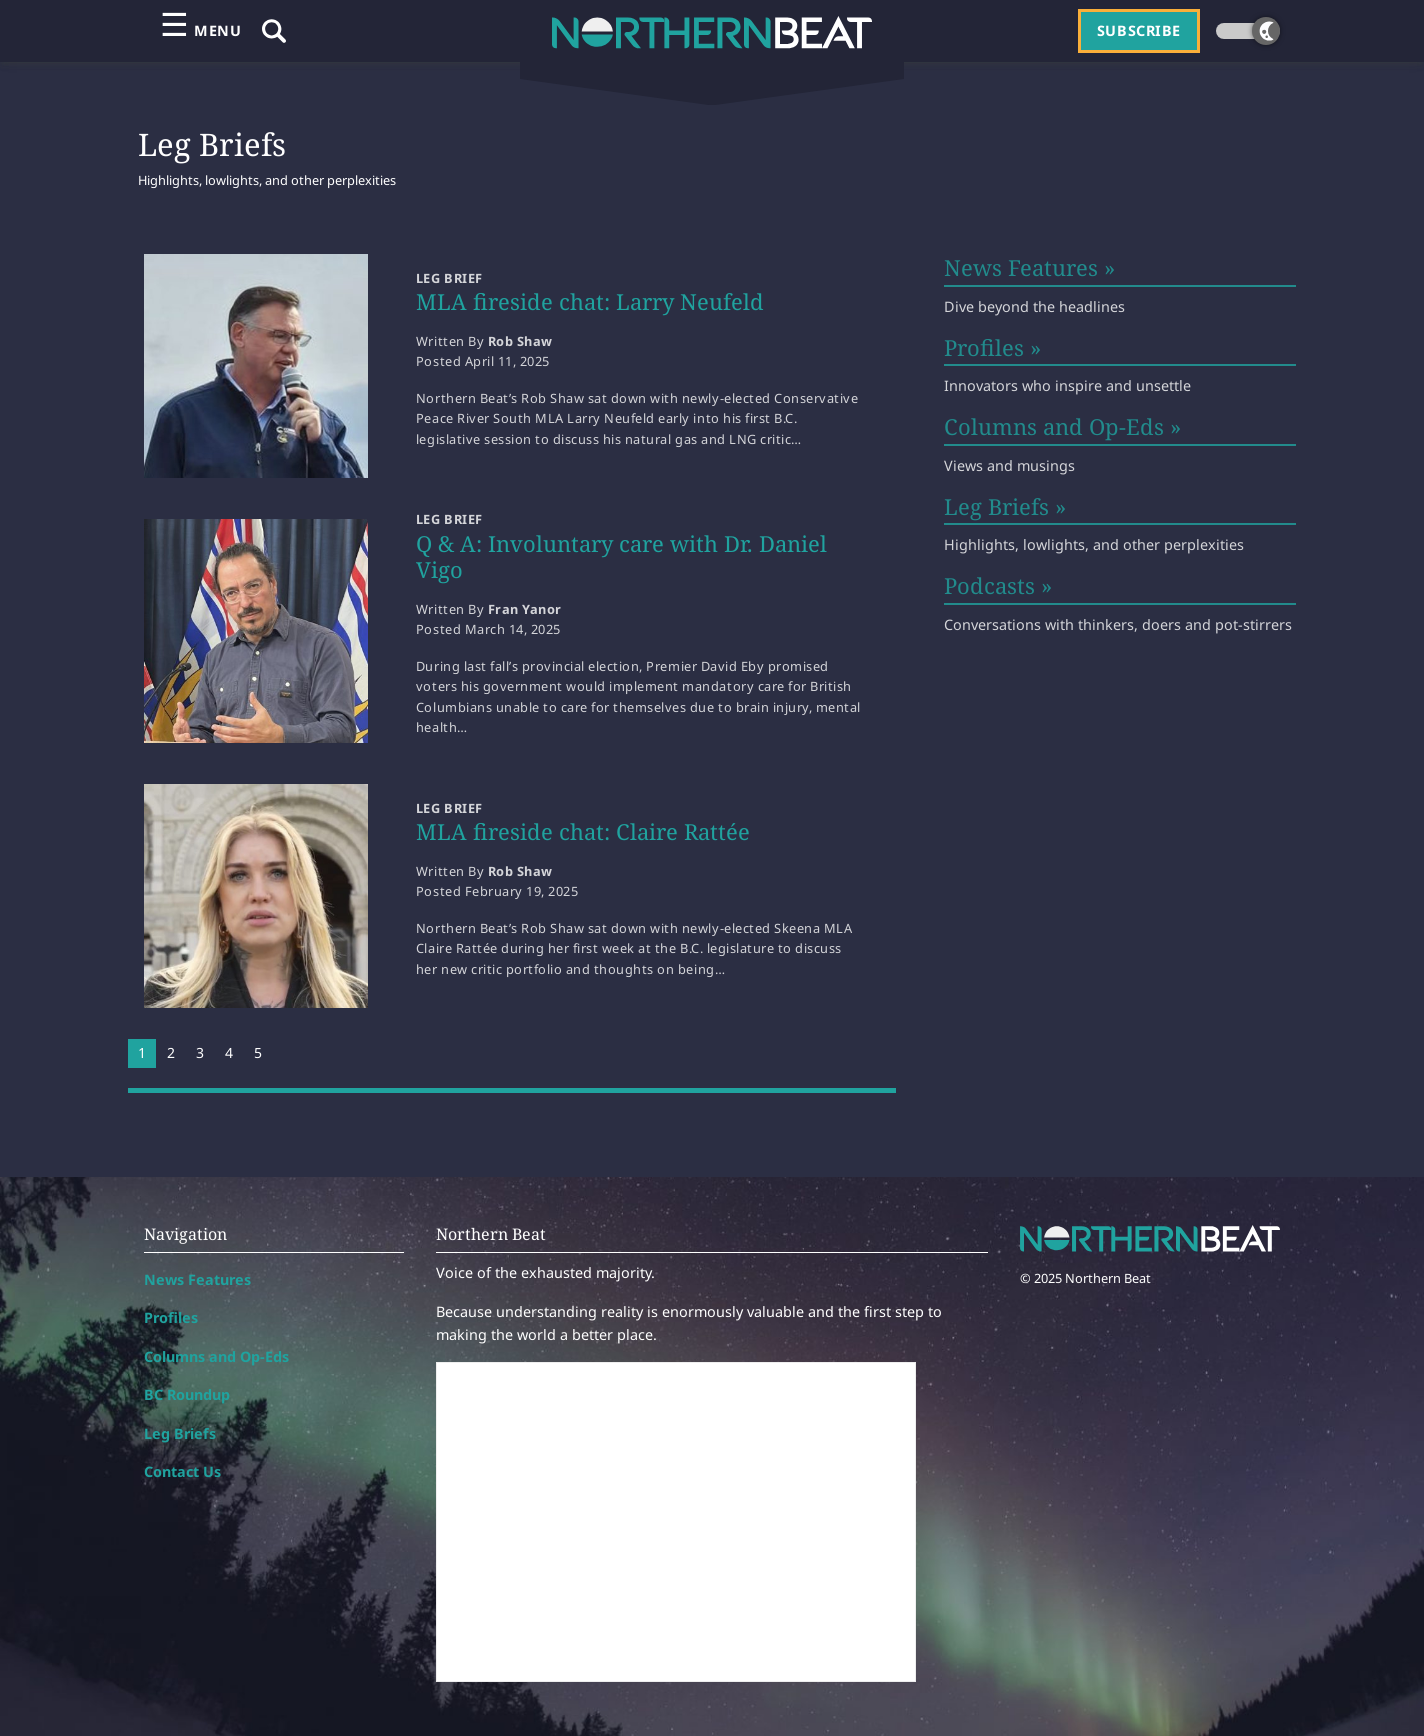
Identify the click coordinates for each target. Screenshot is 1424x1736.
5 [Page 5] (258, 1052)
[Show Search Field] (274, 31)
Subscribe (1139, 30)
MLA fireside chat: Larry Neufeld (590, 301)
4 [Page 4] (229, 1052)
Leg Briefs (180, 1433)
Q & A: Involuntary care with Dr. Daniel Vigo (621, 556)
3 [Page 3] (200, 1052)
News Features (197, 1279)
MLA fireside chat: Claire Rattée (583, 831)
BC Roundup (187, 1394)
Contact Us (182, 1471)
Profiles (171, 1317)
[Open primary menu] (200, 31)
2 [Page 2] (171, 1052)
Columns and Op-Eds (216, 1356)
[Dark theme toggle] (1248, 31)
